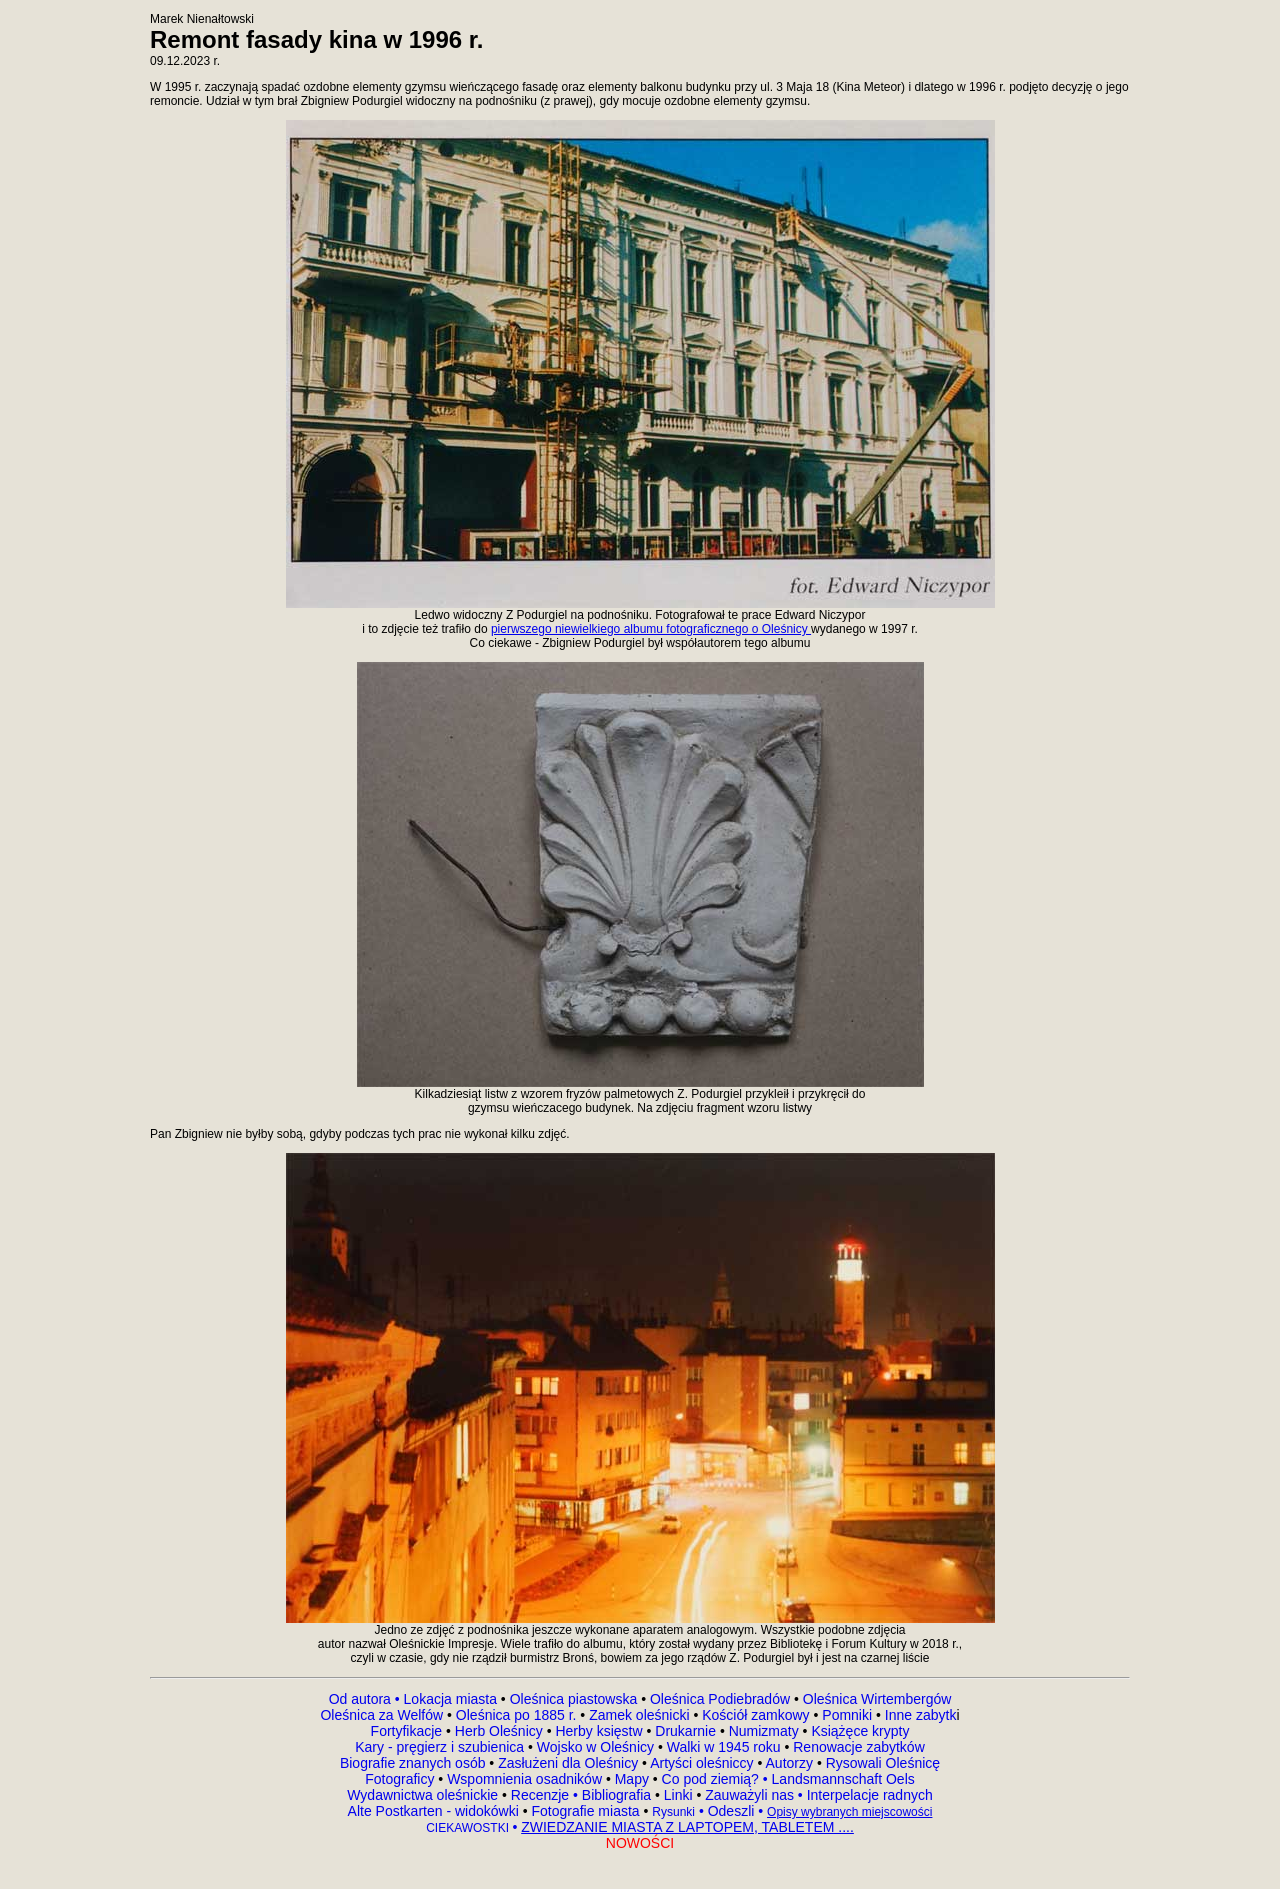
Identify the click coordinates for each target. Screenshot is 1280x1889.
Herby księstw (598, 1731)
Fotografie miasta (585, 1811)
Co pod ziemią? (710, 1779)
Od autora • (366, 1699)
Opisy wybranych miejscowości (849, 1812)
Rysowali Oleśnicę (881, 1763)
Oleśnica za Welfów (381, 1715)
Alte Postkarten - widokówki (435, 1811)
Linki (678, 1795)
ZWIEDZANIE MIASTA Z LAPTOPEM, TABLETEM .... (687, 1827)
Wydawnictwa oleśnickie (424, 1795)
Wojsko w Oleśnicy (597, 1747)
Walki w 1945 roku (726, 1747)
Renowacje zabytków (856, 1747)
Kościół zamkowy (755, 1715)
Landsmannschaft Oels (841, 1779)
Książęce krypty (860, 1731)
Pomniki (847, 1715)
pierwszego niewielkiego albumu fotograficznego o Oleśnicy (651, 629)
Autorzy (789, 1763)
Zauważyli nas (751, 1795)
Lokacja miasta (450, 1699)
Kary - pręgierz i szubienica (441, 1747)
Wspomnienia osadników (526, 1779)
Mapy (632, 1779)
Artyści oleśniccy (703, 1763)
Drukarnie (687, 1731)
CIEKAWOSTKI (469, 1828)
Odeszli (731, 1811)
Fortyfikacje (408, 1731)
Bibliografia (614, 1795)
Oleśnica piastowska (574, 1699)
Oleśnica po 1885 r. (516, 1715)
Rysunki (673, 1812)
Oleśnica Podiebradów (720, 1699)
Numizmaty (764, 1731)
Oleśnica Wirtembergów (877, 1699)
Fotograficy (401, 1779)
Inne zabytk (919, 1715)
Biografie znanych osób (414, 1763)
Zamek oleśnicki (641, 1715)
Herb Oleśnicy (499, 1731)
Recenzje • (542, 1795)
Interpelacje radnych (870, 1795)
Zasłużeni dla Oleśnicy (568, 1763)
